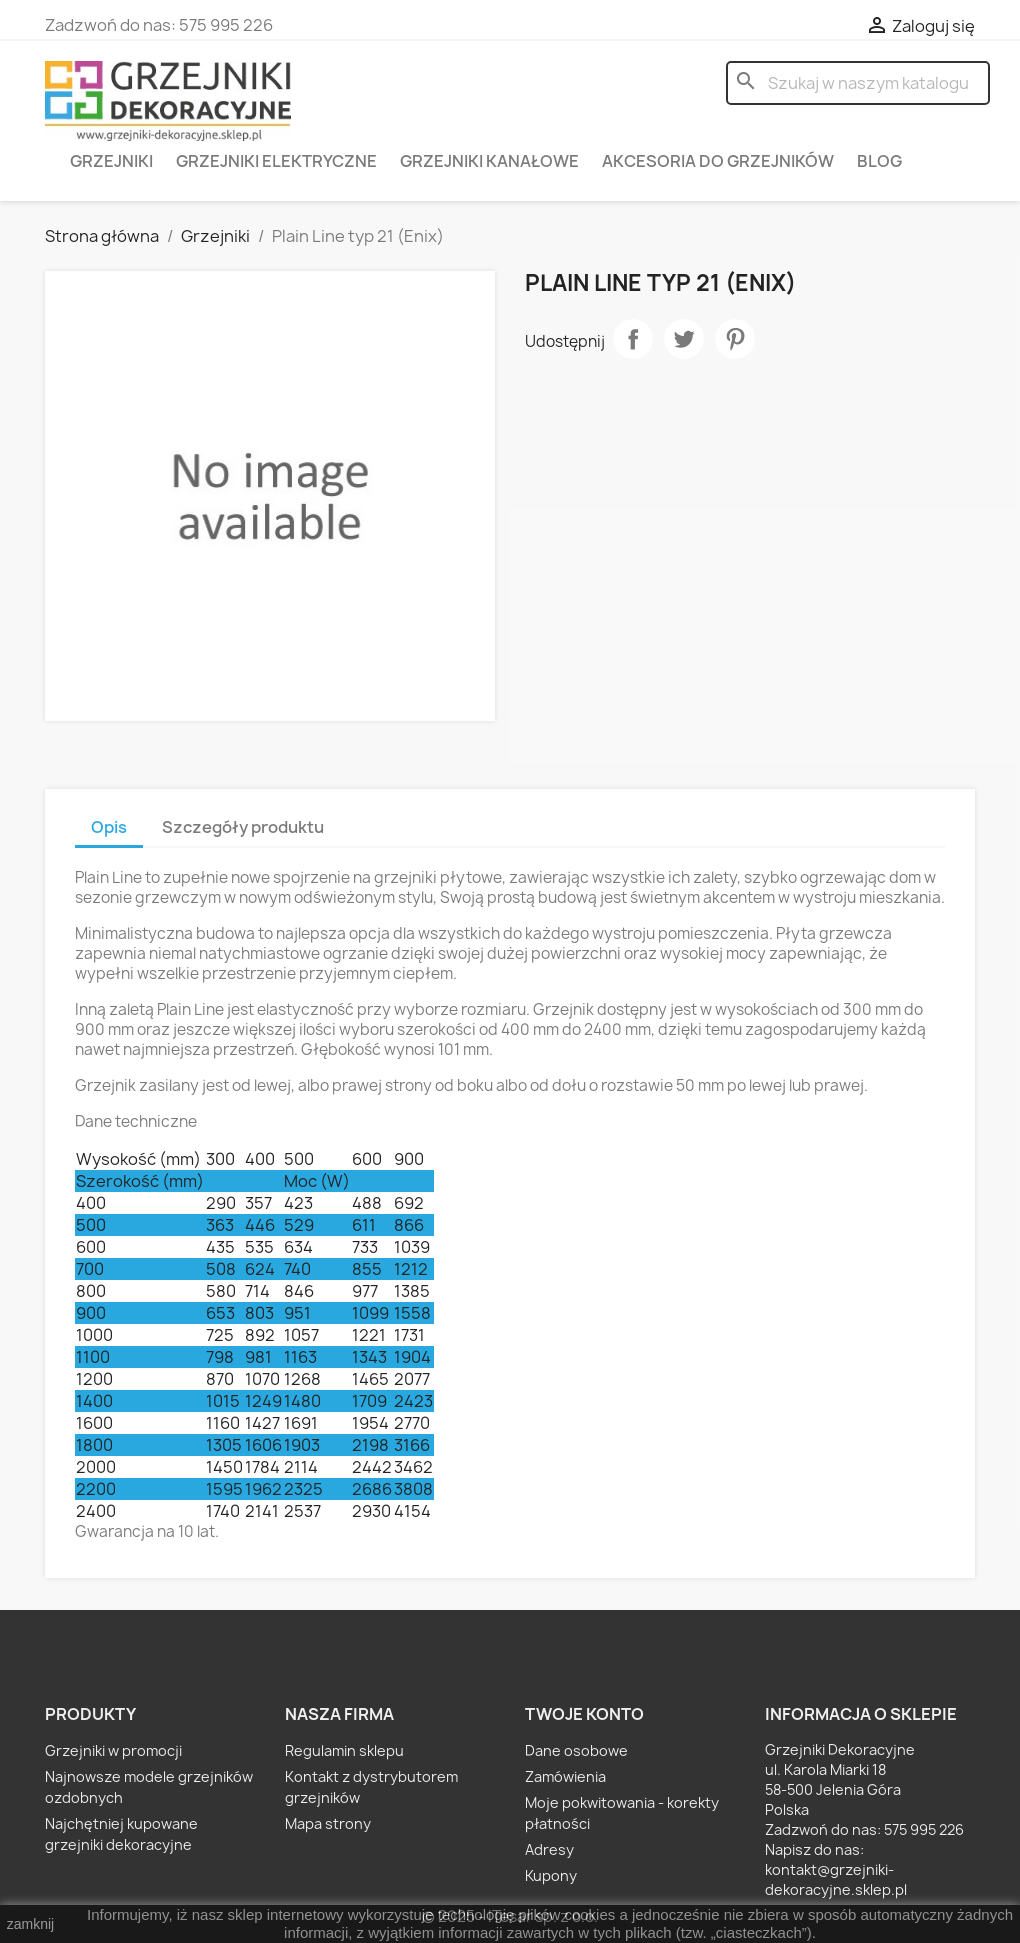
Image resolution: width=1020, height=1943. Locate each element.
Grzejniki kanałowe (489, 161)
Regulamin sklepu (344, 1750)
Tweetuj (684, 339)
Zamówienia (565, 1776)
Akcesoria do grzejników (718, 161)
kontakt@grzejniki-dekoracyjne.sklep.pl (836, 1879)
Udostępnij (633, 339)
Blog (879, 161)
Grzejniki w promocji (113, 1750)
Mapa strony (328, 1823)
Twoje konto (584, 1714)
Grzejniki (111, 161)
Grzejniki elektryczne (276, 161)
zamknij (30, 1924)
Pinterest (735, 339)
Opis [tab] (109, 827)
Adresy (549, 1849)
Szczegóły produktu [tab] (243, 827)
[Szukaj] (858, 83)
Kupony (551, 1875)
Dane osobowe (576, 1750)
